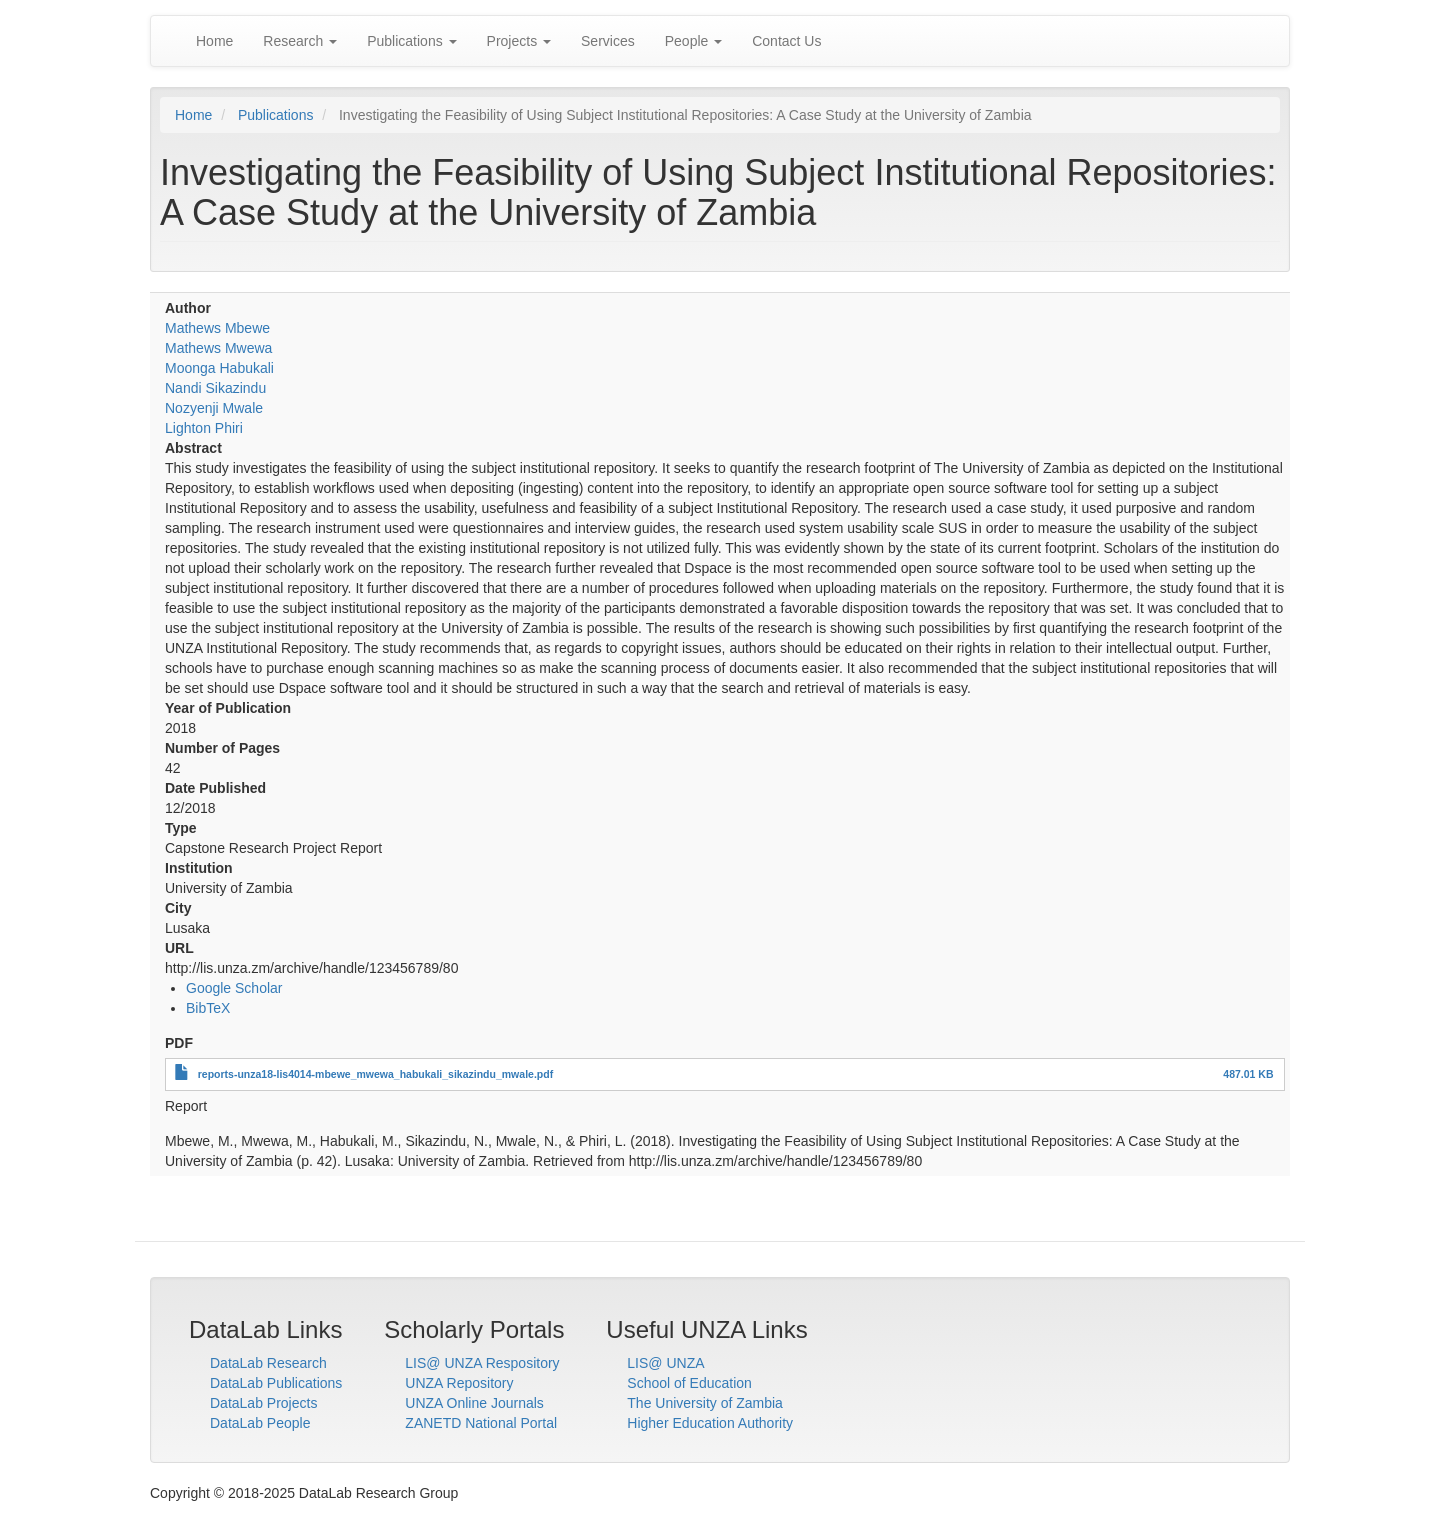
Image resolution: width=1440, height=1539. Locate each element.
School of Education (689, 1383)
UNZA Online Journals (474, 1403)
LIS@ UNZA (665, 1363)
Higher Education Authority (710, 1423)
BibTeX (208, 1008)
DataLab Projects (263, 1403)
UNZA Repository (459, 1383)
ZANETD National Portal (481, 1423)
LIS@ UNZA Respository (482, 1363)
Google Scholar (234, 988)
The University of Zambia (705, 1403)
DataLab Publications (276, 1383)
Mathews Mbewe (217, 328)
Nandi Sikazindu (215, 388)
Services (608, 41)
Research (300, 41)
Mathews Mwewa (218, 348)
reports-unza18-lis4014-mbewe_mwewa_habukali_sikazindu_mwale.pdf (375, 1074)
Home (214, 41)
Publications (411, 41)
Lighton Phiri (204, 428)
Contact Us (786, 41)
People (693, 41)
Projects (519, 41)
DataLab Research (268, 1363)
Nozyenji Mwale (214, 408)
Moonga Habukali (219, 368)
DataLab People (260, 1423)
